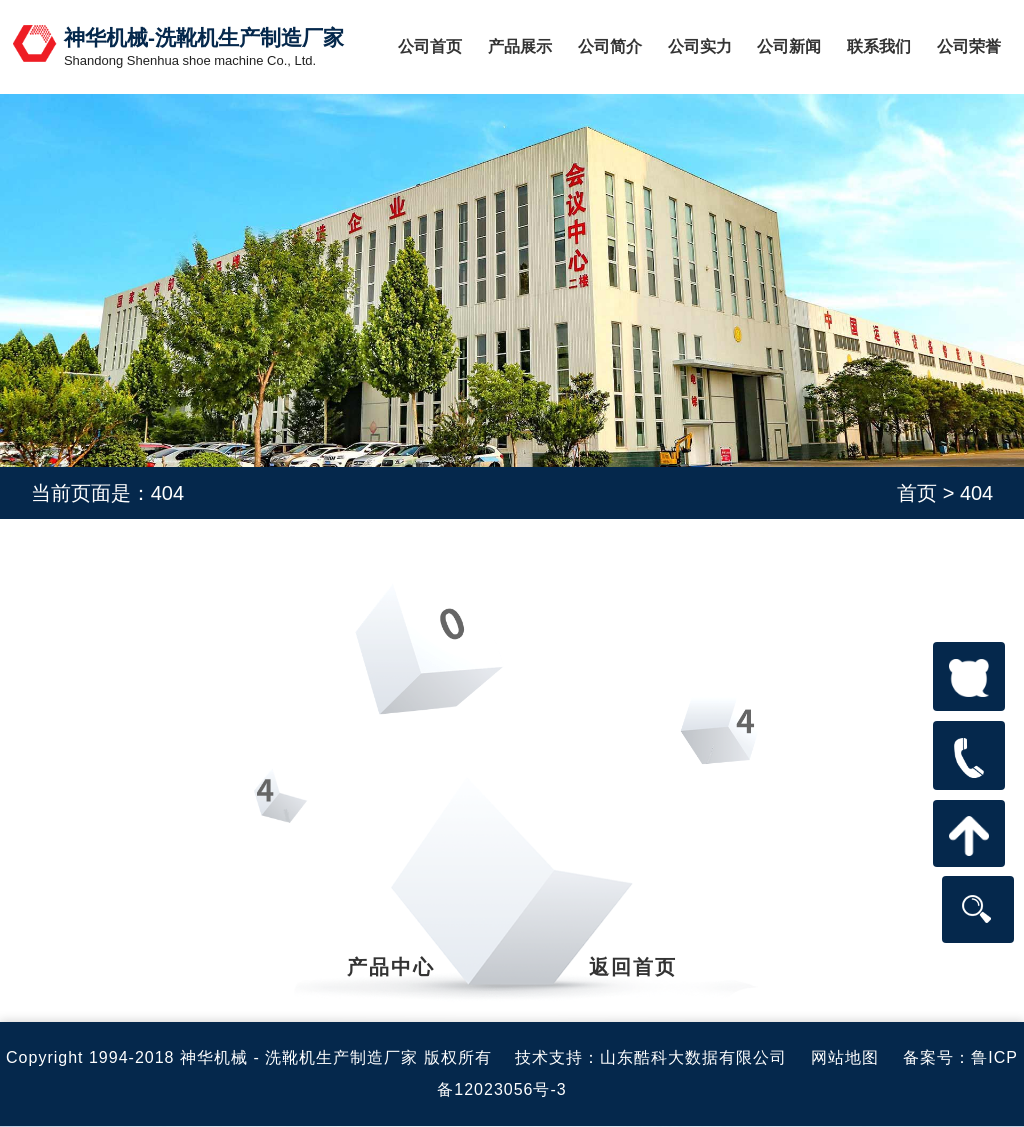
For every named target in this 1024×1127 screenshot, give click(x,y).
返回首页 (633, 967)
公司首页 (430, 46)
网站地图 (845, 1057)
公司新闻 (789, 46)
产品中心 (391, 967)
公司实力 (700, 46)
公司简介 (610, 46)
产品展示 (520, 46)
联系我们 (879, 46)
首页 (917, 493)
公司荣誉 (969, 46)
